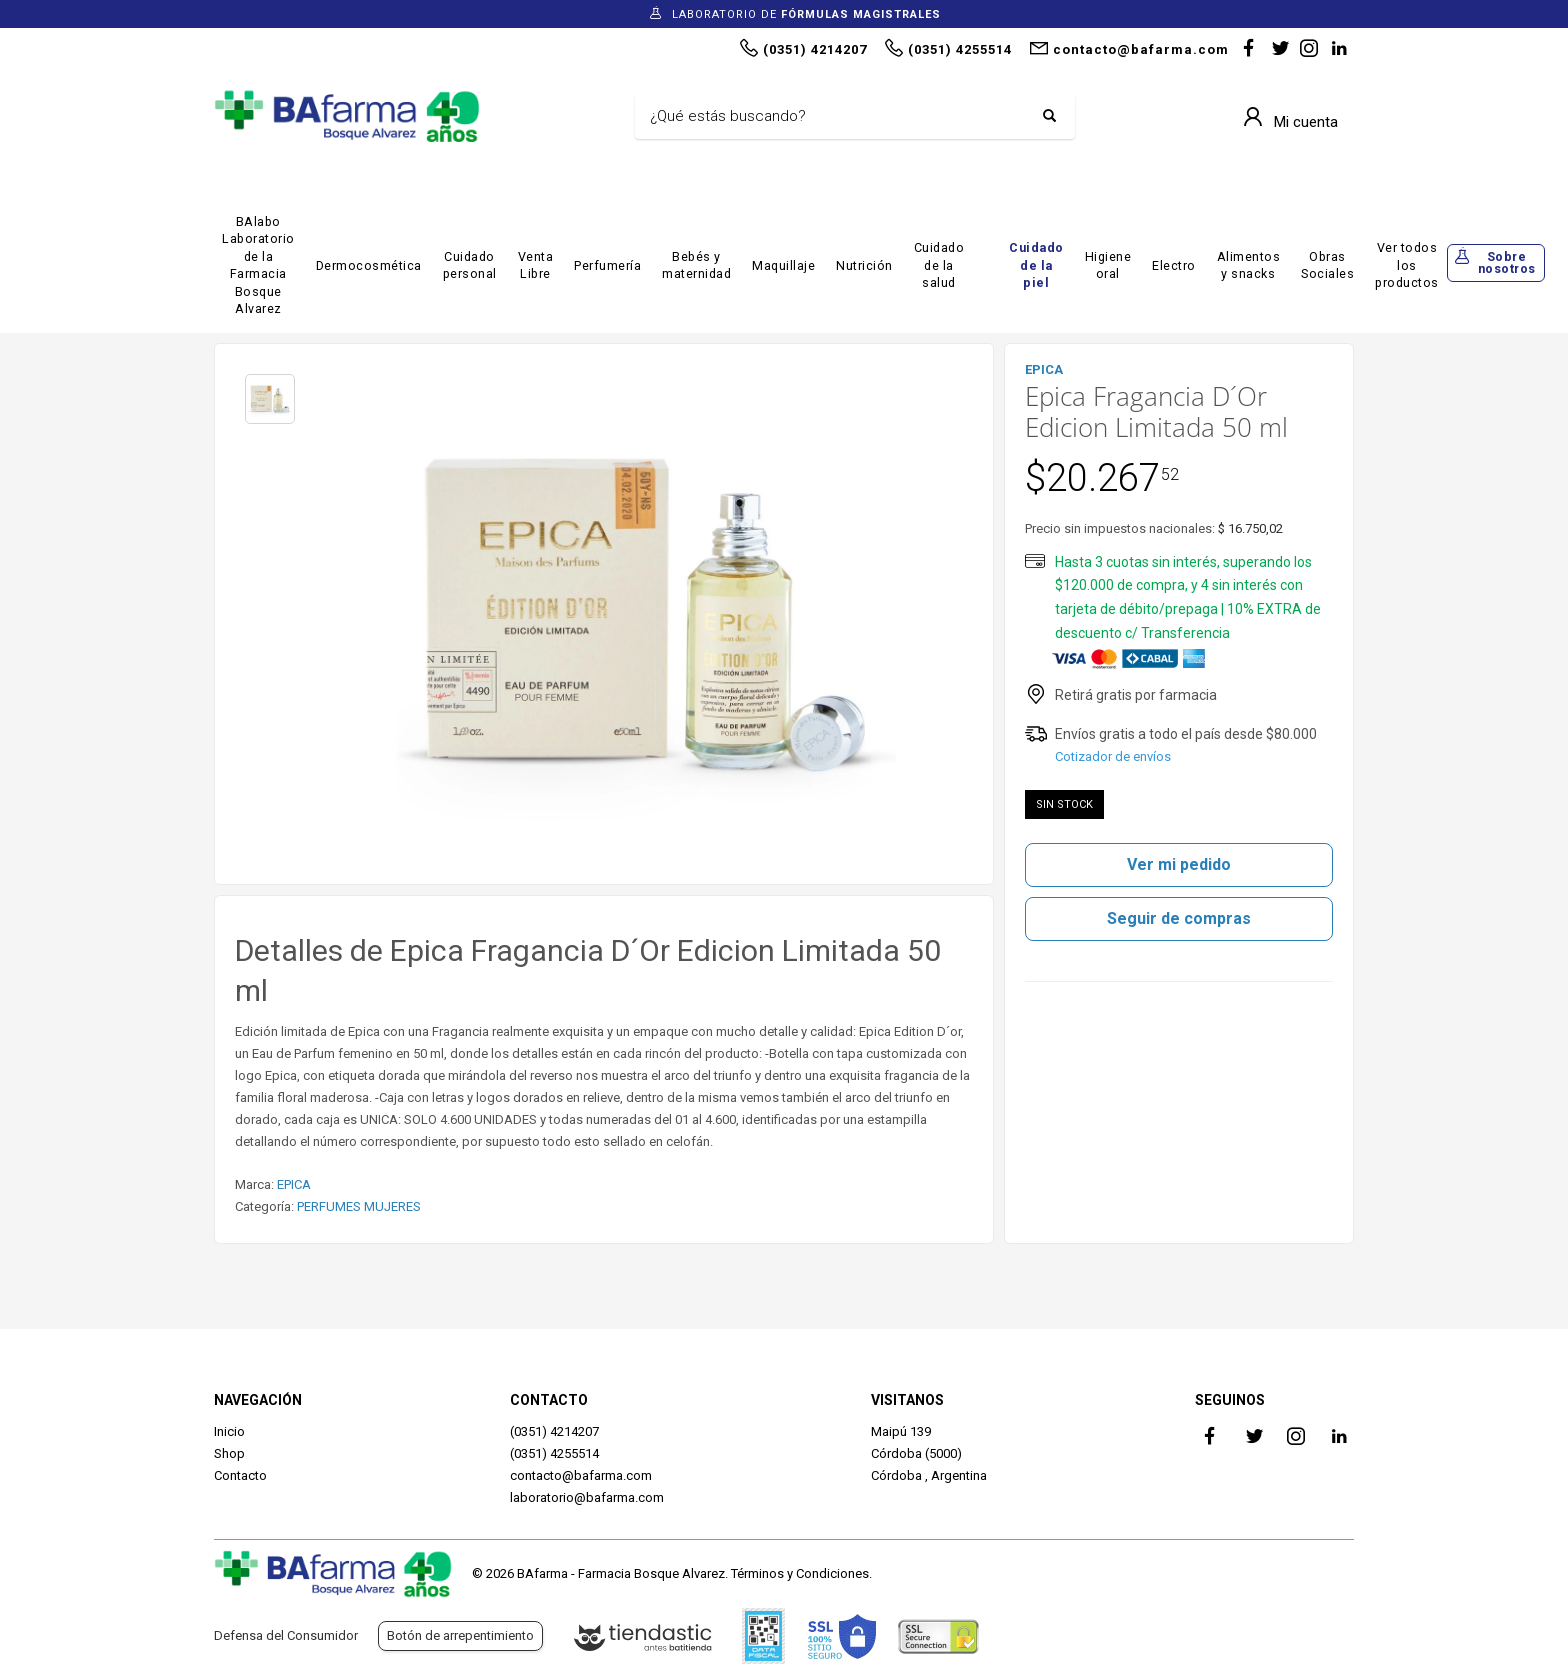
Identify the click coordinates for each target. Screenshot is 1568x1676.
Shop (229, 1453)
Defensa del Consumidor (286, 1635)
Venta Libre (536, 265)
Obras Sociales (1327, 265)
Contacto (240, 1475)
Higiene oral (1108, 265)
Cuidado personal (470, 265)
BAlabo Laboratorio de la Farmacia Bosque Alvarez (258, 265)
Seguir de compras (1179, 918)
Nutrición (864, 265)
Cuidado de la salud (939, 265)
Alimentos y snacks (1249, 265)
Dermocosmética (369, 265)
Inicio (229, 1431)
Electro (1174, 265)
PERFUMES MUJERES (359, 1206)
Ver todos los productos (1407, 265)
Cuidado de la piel (1036, 265)
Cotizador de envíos (1113, 756)
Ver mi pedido (1179, 864)
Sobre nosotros (1507, 263)
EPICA (294, 1184)
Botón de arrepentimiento (460, 1635)
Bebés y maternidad (696, 265)
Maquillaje (783, 265)
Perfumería (607, 265)
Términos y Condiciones (800, 1573)
